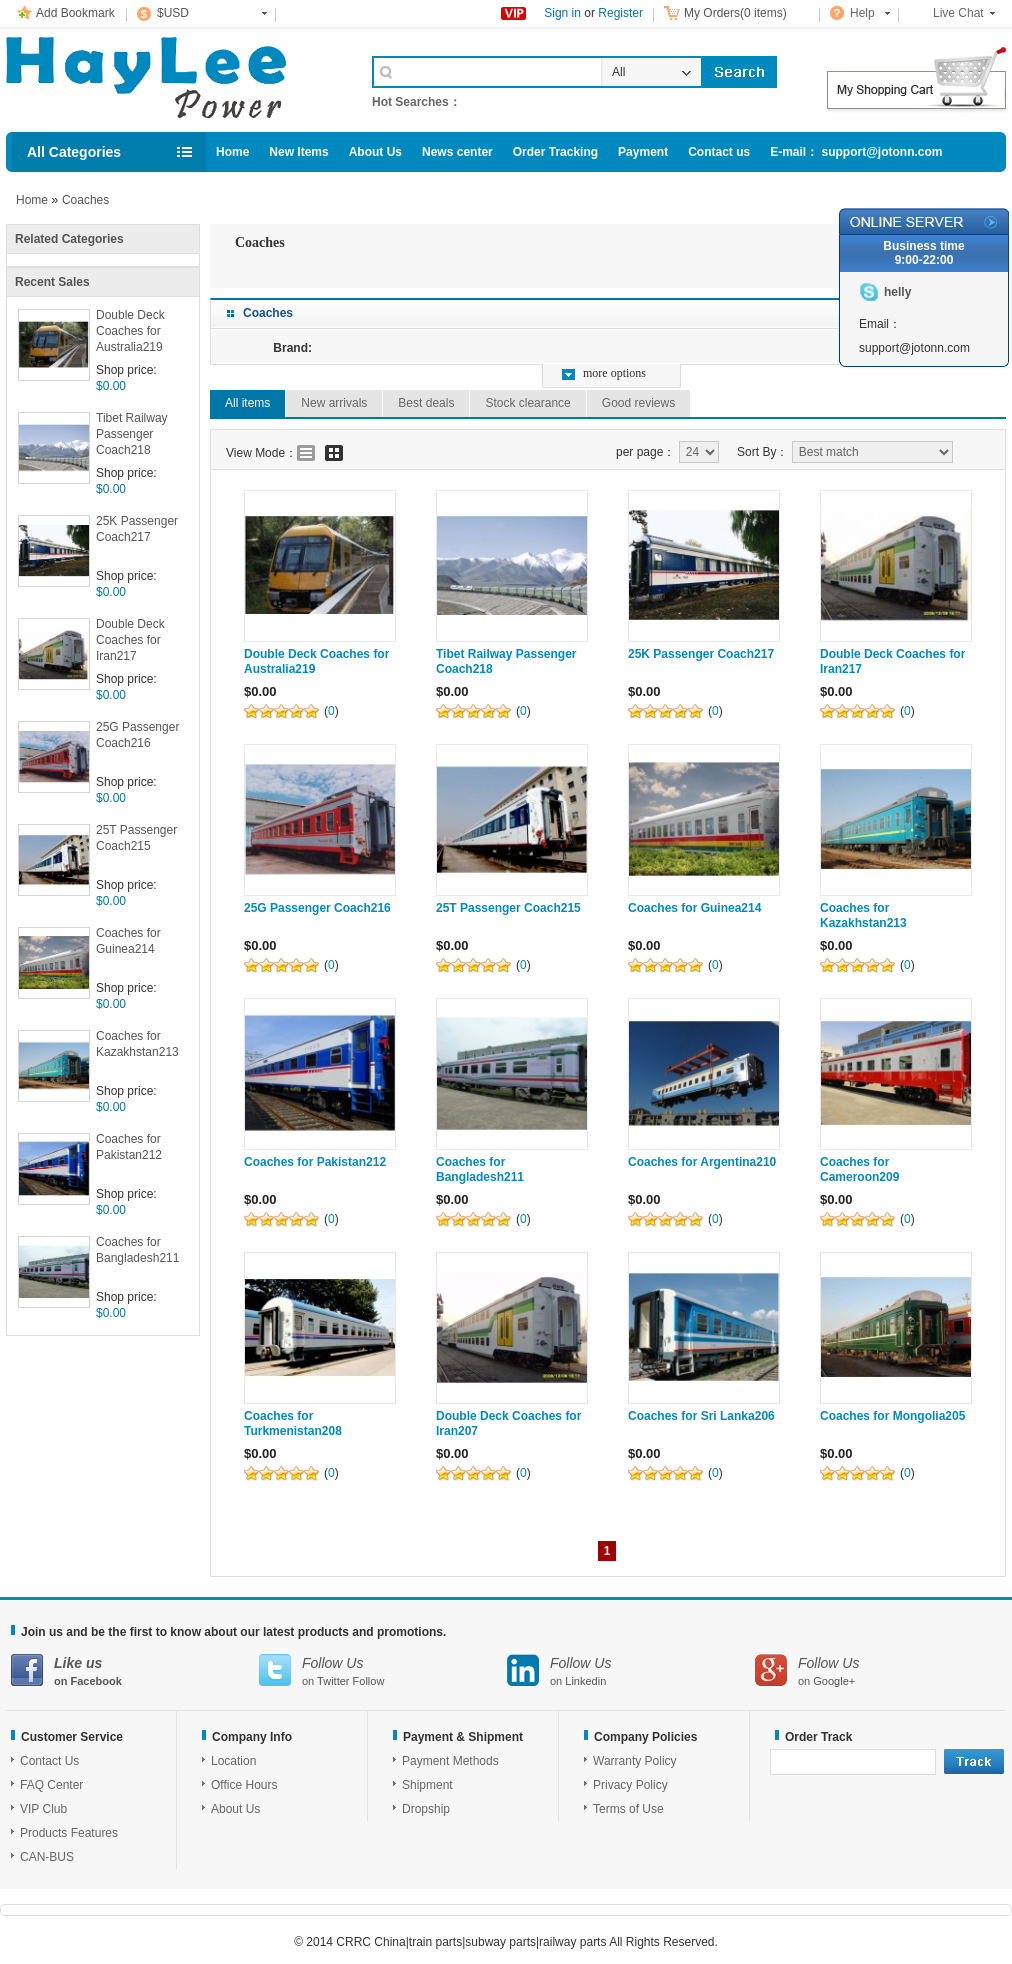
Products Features (69, 1833)
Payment (643, 152)
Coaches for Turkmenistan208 (293, 1423)
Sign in (562, 13)
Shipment (427, 1785)
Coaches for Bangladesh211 (137, 1250)
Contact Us (49, 1761)
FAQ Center (51, 1785)
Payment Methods (450, 1761)
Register (620, 13)
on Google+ (879, 1670)
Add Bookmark (75, 13)
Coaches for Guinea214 (128, 941)
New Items (298, 152)
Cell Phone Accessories (168, 78)
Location (233, 1761)
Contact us (719, 152)
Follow (369, 1681)
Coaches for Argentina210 (702, 1162)
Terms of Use (628, 1809)
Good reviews (638, 403)
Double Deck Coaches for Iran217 (130, 640)
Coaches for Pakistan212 (129, 1147)
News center (457, 152)
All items (247, 403)
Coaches (85, 200)
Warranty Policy (635, 1761)
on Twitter (383, 1670)
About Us (375, 152)
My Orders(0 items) (735, 13)
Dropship (426, 1809)
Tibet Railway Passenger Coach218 (132, 434)
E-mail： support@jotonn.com (856, 152)
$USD (173, 13)
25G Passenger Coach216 (137, 735)
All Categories (74, 152)
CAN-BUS (47, 1857)
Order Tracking (555, 152)
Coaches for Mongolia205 (892, 1416)
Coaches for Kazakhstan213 (137, 1044)
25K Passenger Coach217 (137, 529)
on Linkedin (631, 1670)
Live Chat (958, 13)
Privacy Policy (630, 1785)
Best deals (426, 403)
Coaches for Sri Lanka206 (701, 1416)
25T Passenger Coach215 (136, 838)
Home (232, 152)
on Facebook (135, 1670)
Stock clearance (527, 403)
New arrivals (334, 403)
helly (897, 292)
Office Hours (244, 1785)
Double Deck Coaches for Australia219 (130, 331)
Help (862, 13)
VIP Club (43, 1809)
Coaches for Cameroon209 (859, 1169)
